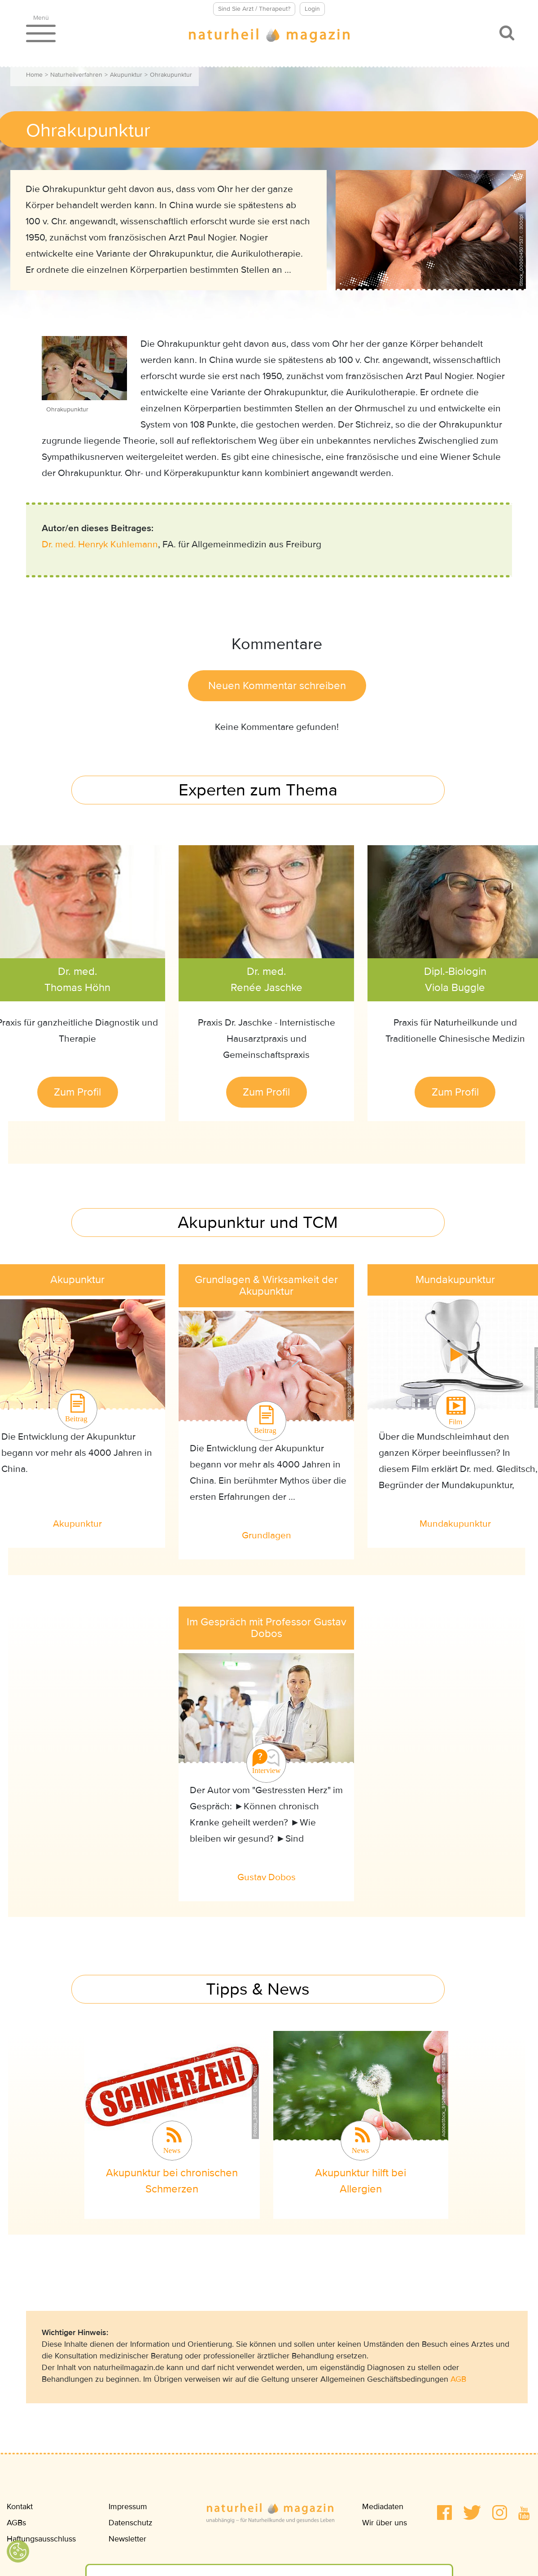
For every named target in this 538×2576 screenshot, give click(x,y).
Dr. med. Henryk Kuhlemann (100, 544)
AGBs (16, 2523)
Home (34, 75)
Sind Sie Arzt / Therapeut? (254, 9)
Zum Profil (77, 1092)
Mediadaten (382, 2506)
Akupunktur (126, 75)
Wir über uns (384, 2523)
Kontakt (20, 2506)
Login (312, 9)
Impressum (128, 2506)
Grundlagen (266, 1535)
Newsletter (127, 2539)
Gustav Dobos (266, 1877)
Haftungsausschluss (41, 2539)
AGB (458, 2379)
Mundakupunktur (455, 1523)
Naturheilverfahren (76, 75)
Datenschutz (131, 2523)
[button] (444, 2512)
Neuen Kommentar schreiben (277, 685)
